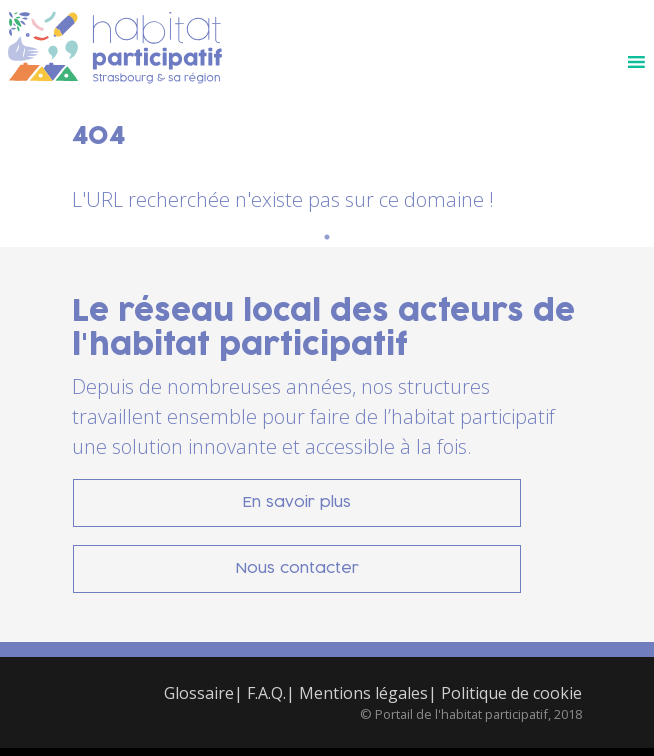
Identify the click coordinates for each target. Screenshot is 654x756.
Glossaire (199, 693)
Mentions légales (363, 693)
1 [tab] (327, 237)
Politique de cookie (511, 693)
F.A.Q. (266, 693)
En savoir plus (297, 502)
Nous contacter (297, 568)
